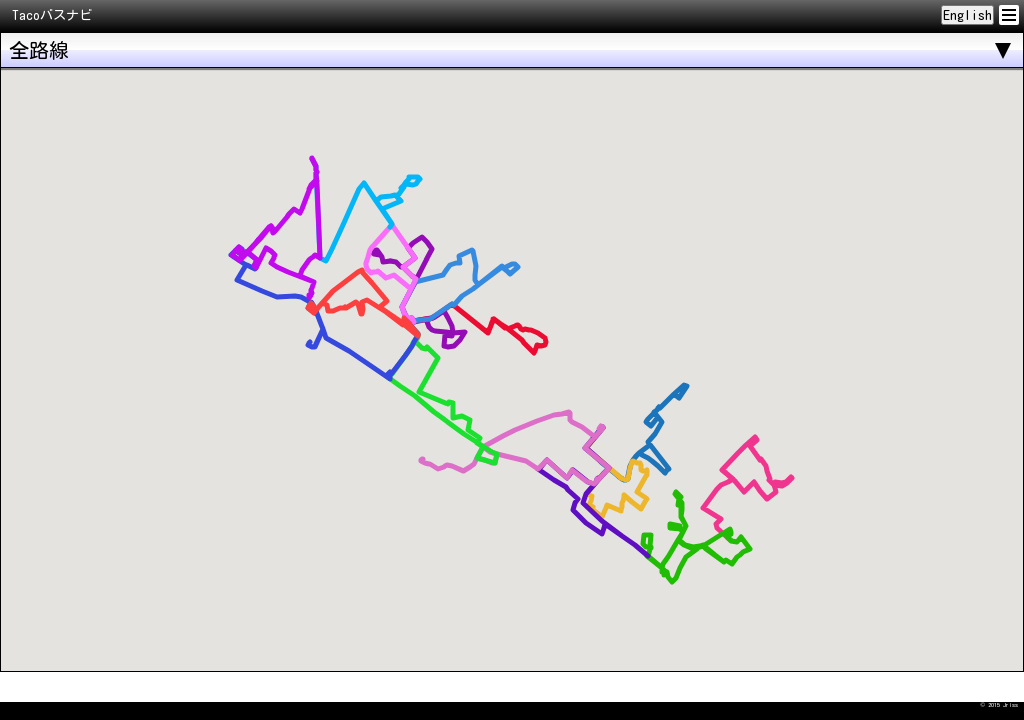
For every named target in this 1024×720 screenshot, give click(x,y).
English (967, 15)
